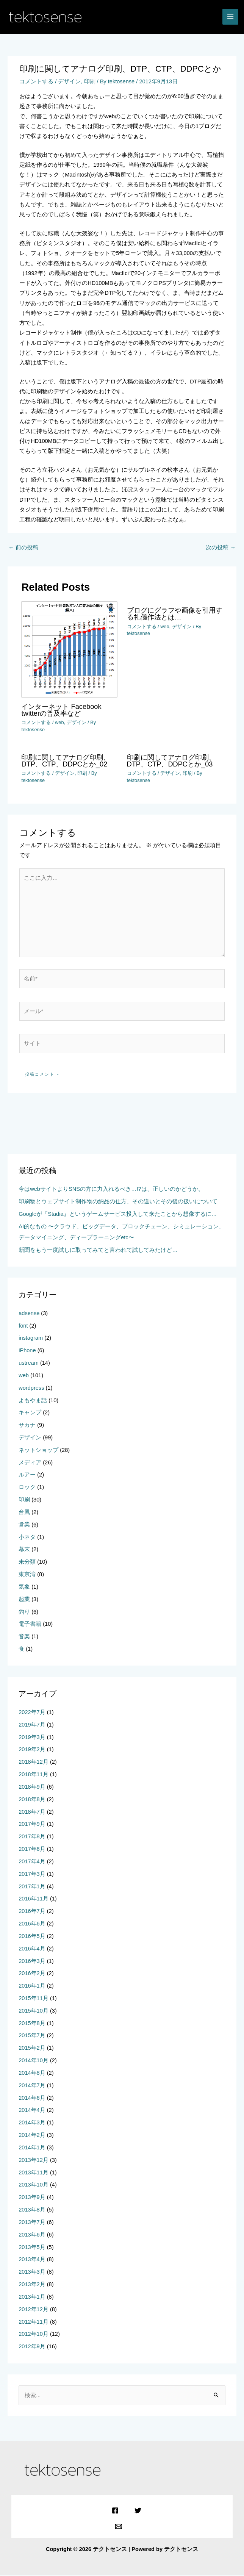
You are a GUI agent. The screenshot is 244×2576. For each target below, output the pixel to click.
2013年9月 (32, 2198)
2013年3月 (32, 2272)
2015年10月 (33, 2011)
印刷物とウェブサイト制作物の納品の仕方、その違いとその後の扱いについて (118, 1202)
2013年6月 (32, 2235)
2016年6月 (32, 1924)
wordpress (31, 1388)
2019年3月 (32, 1738)
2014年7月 (32, 2086)
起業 (24, 1600)
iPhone (27, 1351)
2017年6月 (32, 1849)
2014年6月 (32, 2098)
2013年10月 (33, 2185)
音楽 (24, 1637)
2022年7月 (32, 1713)
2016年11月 (33, 1899)
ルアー (27, 1475)
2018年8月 (32, 1800)
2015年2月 (32, 2049)
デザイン (69, 82)
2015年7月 (32, 2036)
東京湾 (27, 1575)
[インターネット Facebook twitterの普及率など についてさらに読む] (69, 649)
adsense (29, 1314)
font (23, 1326)
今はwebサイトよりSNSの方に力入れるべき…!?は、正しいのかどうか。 (111, 1190)
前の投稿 (23, 548)
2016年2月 (32, 1974)
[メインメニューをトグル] (230, 17)
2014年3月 (32, 2123)
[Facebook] (115, 2511)
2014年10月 (33, 2061)
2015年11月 (33, 1999)
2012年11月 (33, 2322)
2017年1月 (32, 1887)
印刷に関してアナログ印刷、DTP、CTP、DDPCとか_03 (171, 761)
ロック (27, 1488)
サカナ (27, 1425)
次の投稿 (221, 548)
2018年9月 (32, 1787)
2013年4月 (32, 2260)
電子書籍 (30, 1625)
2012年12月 (33, 2310)
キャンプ (30, 1413)
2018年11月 (33, 1775)
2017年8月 (32, 1837)
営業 (24, 1525)
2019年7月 (32, 1725)
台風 (24, 1512)
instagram (31, 1339)
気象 (24, 1587)
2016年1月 (32, 1986)
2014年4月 (32, 2111)
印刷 (89, 82)
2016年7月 (32, 1911)
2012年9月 (32, 2347)
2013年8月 (32, 2210)
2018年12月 (33, 1763)
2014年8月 (32, 2073)
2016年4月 (32, 1949)
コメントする (36, 82)
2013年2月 (32, 2285)
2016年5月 (32, 1936)
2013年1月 (32, 2297)
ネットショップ (38, 1450)
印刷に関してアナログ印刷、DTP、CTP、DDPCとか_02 (65, 761)
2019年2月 (32, 1750)
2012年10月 (33, 2335)
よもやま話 (33, 1401)
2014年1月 (32, 2148)
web (59, 723)
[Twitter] (137, 2511)
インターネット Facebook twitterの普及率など (61, 710)
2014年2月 (32, 2135)
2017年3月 (32, 1874)
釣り (24, 1612)
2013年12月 (33, 2160)
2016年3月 (32, 1961)
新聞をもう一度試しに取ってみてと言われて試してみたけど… (98, 1250)
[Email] (118, 2527)
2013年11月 (33, 2173)
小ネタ (27, 1537)
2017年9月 (32, 1825)
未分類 (27, 1562)
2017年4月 (32, 1862)
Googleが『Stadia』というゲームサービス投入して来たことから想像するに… (118, 1214)
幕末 (24, 1550)
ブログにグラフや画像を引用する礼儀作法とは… (174, 614)
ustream (29, 1363)
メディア (30, 1463)
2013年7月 (32, 2222)
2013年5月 (32, 2247)
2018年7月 (32, 1812)
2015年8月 (32, 2024)
